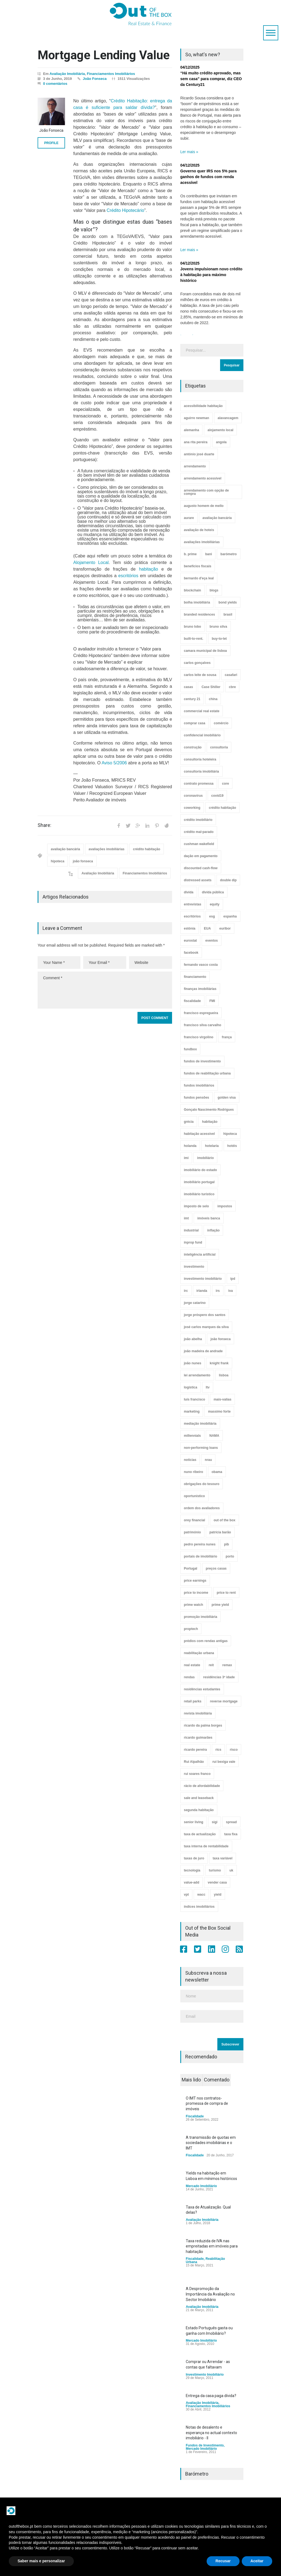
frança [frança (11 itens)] (227, 1037)
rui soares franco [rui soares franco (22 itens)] (197, 1774)
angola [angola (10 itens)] (221, 442)
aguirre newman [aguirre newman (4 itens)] (196, 418)
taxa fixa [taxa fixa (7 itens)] (230, 1834)
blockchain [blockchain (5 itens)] (192, 590)
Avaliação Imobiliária (67, 74)
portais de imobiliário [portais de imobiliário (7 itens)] (200, 1556)
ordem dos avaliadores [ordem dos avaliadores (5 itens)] (202, 1508)
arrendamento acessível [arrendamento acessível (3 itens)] (202, 478)
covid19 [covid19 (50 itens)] (217, 796)
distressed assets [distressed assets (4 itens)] (198, 880)
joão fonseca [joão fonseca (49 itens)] (220, 1339)
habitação (148, 569)
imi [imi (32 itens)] (186, 1158)
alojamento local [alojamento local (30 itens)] (220, 430)
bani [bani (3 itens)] (208, 554)
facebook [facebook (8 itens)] (191, 953)
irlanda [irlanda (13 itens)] (201, 1291)
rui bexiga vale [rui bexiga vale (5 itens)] (223, 1762)
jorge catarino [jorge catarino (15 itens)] (195, 1303)
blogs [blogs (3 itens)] (214, 590)
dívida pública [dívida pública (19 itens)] (213, 892)
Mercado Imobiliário (201, 2186)
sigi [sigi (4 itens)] (215, 1822)
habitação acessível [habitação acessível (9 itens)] (199, 1134)
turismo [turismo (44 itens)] (215, 1870)
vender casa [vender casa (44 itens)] (217, 1882)
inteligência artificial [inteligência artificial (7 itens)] (199, 1254)
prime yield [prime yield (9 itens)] (220, 1605)
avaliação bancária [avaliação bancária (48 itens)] (217, 518)
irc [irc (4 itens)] (186, 1291)
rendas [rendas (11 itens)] (189, 1677)
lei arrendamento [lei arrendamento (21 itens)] (197, 1375)
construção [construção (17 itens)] (193, 747)
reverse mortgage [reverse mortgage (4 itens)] (224, 1701)
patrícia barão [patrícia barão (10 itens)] (220, 1532)
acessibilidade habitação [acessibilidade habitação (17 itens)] (203, 406)
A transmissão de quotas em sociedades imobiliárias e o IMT (211, 2142)
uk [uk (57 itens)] (231, 1870)
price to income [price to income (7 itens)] (196, 1593)
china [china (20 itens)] (213, 699)
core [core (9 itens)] (225, 783)
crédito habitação (146, 849)
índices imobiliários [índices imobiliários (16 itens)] (199, 1907)
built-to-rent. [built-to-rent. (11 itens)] (193, 639)
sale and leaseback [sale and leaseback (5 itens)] (199, 1798)
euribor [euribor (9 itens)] (225, 928)
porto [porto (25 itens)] (230, 1556)
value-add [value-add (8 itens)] (191, 1882)
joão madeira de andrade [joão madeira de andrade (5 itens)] (203, 1351)
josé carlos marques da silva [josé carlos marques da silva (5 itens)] (206, 1327)
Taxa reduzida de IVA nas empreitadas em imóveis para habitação (212, 2246)
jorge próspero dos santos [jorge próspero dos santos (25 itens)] (204, 1315)
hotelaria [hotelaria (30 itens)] (212, 1146)
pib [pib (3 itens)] (226, 1544)
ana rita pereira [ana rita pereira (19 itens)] (195, 442)
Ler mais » (189, 152)
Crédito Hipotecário (125, 210)
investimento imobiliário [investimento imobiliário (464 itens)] (203, 1279)
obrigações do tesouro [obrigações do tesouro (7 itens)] (201, 1484)
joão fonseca (83, 861)
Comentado (216, 2080)
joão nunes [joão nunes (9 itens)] (192, 1363)
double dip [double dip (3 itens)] (228, 880)
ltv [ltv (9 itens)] (208, 1387)
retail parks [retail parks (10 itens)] (192, 1701)
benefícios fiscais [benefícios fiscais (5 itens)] (197, 566)
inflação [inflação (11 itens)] (213, 1230)
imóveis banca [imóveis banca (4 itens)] (208, 1218)
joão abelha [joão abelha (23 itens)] (193, 1339)
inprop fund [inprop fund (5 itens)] (193, 1242)
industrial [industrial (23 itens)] (191, 1230)
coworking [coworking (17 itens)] (192, 808)
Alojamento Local (91, 562)
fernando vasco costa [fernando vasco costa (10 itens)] (201, 965)
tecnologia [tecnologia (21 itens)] (192, 1870)
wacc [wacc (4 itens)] (201, 1894)
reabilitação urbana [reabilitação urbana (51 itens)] (199, 1653)
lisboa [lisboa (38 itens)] (224, 1375)
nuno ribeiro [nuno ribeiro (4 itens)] (193, 1472)
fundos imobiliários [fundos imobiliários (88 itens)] (199, 1085)
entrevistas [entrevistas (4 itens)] (192, 904)
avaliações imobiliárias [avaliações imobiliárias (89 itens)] (202, 542)
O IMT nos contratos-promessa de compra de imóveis (207, 2103)
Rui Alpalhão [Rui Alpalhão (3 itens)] (194, 1762)
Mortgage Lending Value (104, 55)
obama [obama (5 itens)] (217, 1472)
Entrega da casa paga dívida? (211, 2395)
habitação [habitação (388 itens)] (209, 1122)
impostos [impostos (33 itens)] (224, 1206)
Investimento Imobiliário (205, 2374)
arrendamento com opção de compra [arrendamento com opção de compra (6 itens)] (206, 492)
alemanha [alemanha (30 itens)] (191, 430)
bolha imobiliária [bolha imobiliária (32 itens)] (197, 602)
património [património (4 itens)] (192, 1532)
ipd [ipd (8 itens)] (232, 1279)
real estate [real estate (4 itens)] (192, 1665)
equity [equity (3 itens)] (214, 904)
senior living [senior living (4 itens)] (193, 1822)
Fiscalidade (195, 2116)
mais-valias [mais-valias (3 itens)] (222, 1399)
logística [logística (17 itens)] (190, 1387)
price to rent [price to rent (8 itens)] (226, 1593)
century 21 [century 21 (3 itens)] (192, 699)
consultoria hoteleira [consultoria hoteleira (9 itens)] (200, 759)
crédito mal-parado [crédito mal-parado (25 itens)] (198, 832)
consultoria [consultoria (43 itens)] (219, 747)
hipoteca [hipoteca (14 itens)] (230, 1134)
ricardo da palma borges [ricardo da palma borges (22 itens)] (203, 1725)
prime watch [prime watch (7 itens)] (193, 1605)
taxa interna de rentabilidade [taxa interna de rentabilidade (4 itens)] (206, 1846)
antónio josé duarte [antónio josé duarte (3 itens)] (199, 454)
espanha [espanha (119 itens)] (230, 916)
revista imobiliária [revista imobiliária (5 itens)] (198, 1713)
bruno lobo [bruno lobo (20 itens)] (192, 626)
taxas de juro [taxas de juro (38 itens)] (194, 1858)
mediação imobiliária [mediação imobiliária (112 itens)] (200, 1424)
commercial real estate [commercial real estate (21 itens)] (201, 711)
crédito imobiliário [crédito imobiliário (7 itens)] (198, 820)
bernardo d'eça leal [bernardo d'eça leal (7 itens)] (199, 578)
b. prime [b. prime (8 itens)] (190, 554)
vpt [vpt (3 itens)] (186, 1894)
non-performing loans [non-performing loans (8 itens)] (201, 1448)
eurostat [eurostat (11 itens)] (190, 940)
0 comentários (55, 84)
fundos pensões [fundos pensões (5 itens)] (196, 1097)
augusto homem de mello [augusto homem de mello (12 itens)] (204, 506)
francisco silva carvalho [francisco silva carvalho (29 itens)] (202, 1025)
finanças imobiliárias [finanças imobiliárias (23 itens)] (200, 989)
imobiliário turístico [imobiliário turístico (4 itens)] (199, 1194)
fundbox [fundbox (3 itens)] (190, 1049)
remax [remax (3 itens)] (227, 1665)
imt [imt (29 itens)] (186, 1218)
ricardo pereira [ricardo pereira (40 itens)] (195, 1750)
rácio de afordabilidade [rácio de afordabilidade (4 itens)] (202, 1786)
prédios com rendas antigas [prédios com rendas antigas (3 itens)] (205, 1641)
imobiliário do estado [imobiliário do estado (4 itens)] (200, 1170)
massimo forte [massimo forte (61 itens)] (219, 1411)
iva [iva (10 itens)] (230, 1291)
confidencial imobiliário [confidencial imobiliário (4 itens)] (202, 735)
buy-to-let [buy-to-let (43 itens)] (219, 639)
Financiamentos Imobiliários (111, 74)
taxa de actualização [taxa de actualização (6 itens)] (200, 1834)
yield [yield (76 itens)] (217, 1894)
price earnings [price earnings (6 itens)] (195, 1580)
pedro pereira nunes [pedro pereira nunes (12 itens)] (199, 1544)
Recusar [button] (223, 2561)
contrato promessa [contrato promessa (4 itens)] (198, 783)
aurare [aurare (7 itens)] (189, 518)
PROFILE (51, 143)
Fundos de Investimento (205, 2445)
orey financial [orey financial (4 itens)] (194, 1520)
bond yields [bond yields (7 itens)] (227, 602)
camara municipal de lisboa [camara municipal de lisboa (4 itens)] (205, 651)
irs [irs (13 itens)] (218, 1291)
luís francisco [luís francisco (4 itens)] (194, 1399)
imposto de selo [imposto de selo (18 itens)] (196, 1206)
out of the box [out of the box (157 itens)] (224, 1520)
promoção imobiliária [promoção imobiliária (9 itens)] (200, 1617)
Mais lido (191, 2080)
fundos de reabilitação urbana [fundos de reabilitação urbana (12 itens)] (207, 1073)
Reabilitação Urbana (205, 2260)
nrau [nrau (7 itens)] (208, 1460)
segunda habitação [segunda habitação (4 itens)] (199, 1810)
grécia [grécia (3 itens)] (188, 1122)
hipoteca (57, 861)
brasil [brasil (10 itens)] (227, 614)
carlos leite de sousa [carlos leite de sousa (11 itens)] (200, 675)
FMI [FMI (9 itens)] (212, 1001)
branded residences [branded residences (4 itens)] (199, 614)
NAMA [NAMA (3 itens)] (214, 1436)
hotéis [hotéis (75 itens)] (232, 1146)
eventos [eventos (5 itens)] (211, 940)
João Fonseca (95, 79)
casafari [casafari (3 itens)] (231, 675)
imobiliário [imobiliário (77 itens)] (205, 1158)
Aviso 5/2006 (114, 763)
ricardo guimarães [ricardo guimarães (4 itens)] (198, 1737)
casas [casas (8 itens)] (188, 687)
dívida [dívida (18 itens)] (188, 892)
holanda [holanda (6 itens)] (190, 1146)
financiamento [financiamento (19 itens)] (195, 977)
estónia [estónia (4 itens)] (189, 928)
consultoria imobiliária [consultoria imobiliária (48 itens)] (201, 771)
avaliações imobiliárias (107, 849)
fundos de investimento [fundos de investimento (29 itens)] (202, 1061)
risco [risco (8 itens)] (234, 1750)
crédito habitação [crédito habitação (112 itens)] (222, 808)
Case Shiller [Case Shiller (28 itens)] (210, 687)
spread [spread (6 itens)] (231, 1822)
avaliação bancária (65, 849)
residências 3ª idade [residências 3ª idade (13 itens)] (219, 1677)
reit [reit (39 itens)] (211, 1665)
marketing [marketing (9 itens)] (191, 1411)
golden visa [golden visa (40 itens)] (227, 1097)
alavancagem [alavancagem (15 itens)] (228, 418)
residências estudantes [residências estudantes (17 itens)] (202, 1689)
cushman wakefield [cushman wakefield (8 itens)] (199, 844)
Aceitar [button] (257, 2561)
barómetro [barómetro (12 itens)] (228, 554)
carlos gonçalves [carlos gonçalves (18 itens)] (197, 663)
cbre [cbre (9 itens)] (232, 687)
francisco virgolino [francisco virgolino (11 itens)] (198, 1037)
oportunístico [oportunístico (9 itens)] (194, 1496)
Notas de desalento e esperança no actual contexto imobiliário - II (211, 2432)
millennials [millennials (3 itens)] (192, 1436)
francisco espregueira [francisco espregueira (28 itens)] (201, 1013)
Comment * (105, 990)
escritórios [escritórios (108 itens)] (192, 916)
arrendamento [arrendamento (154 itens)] (195, 466)
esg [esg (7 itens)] (212, 916)
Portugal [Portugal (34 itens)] (190, 1568)
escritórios (128, 575)
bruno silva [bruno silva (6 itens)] (218, 626)
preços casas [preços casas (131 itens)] (216, 1568)
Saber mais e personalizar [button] (41, 2561)
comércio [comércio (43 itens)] (221, 723)
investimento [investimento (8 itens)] (194, 1267)
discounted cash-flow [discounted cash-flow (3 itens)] (201, 868)
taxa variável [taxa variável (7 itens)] (222, 1858)
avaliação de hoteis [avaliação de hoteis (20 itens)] (199, 530)
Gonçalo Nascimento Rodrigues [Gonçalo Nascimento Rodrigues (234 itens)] (209, 1110)
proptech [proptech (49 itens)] (191, 1629)
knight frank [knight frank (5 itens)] (219, 1363)
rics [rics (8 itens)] (218, 1750)
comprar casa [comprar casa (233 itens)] (194, 723)
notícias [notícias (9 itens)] (190, 1460)
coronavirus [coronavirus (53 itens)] (193, 796)
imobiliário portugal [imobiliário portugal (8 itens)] (199, 1182)
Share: (44, 825)
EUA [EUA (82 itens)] (207, 928)
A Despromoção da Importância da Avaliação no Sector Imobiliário (210, 2294)
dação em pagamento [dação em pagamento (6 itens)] (201, 856)
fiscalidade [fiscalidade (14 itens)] (192, 1001)
